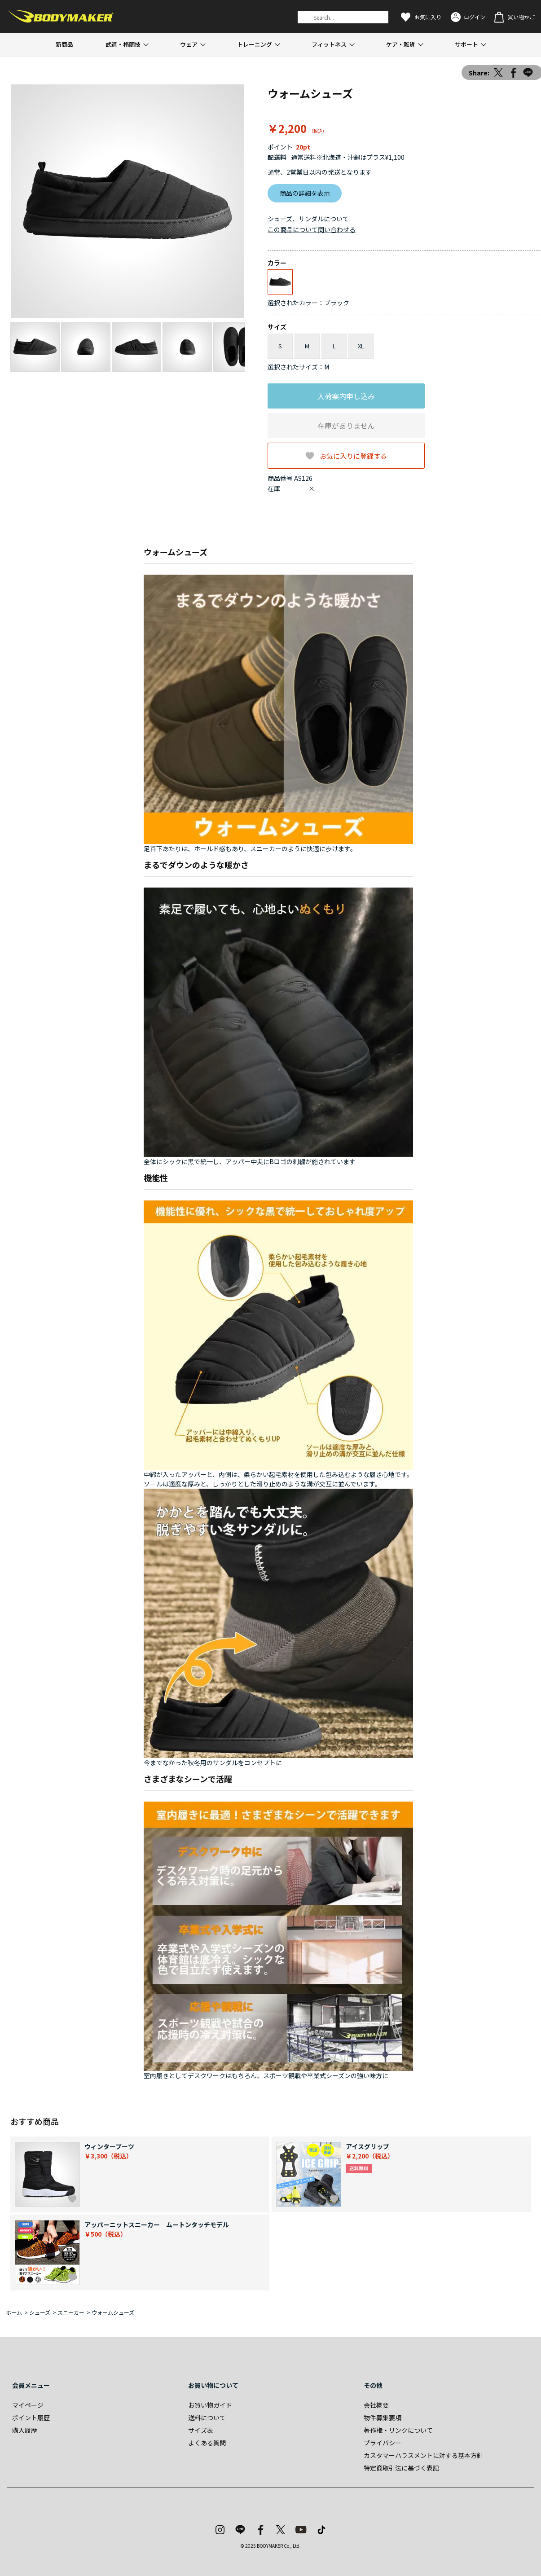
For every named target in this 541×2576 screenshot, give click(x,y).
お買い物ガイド (210, 2404)
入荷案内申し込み (346, 396)
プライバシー (382, 2442)
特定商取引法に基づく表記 (401, 2467)
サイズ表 (200, 2430)
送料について (207, 2417)
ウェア (189, 44)
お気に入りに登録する (353, 455)
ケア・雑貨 (400, 44)
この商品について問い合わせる (312, 229)
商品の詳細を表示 (305, 193)
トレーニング (254, 44)
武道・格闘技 (123, 44)
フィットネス (329, 44)
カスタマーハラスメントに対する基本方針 (423, 2455)
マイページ (28, 2404)
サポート (466, 44)
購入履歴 (24, 2430)
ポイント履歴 (31, 2417)
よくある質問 (207, 2442)
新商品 (64, 44)
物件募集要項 (382, 2417)
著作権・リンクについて (398, 2430)
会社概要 (376, 2404)
